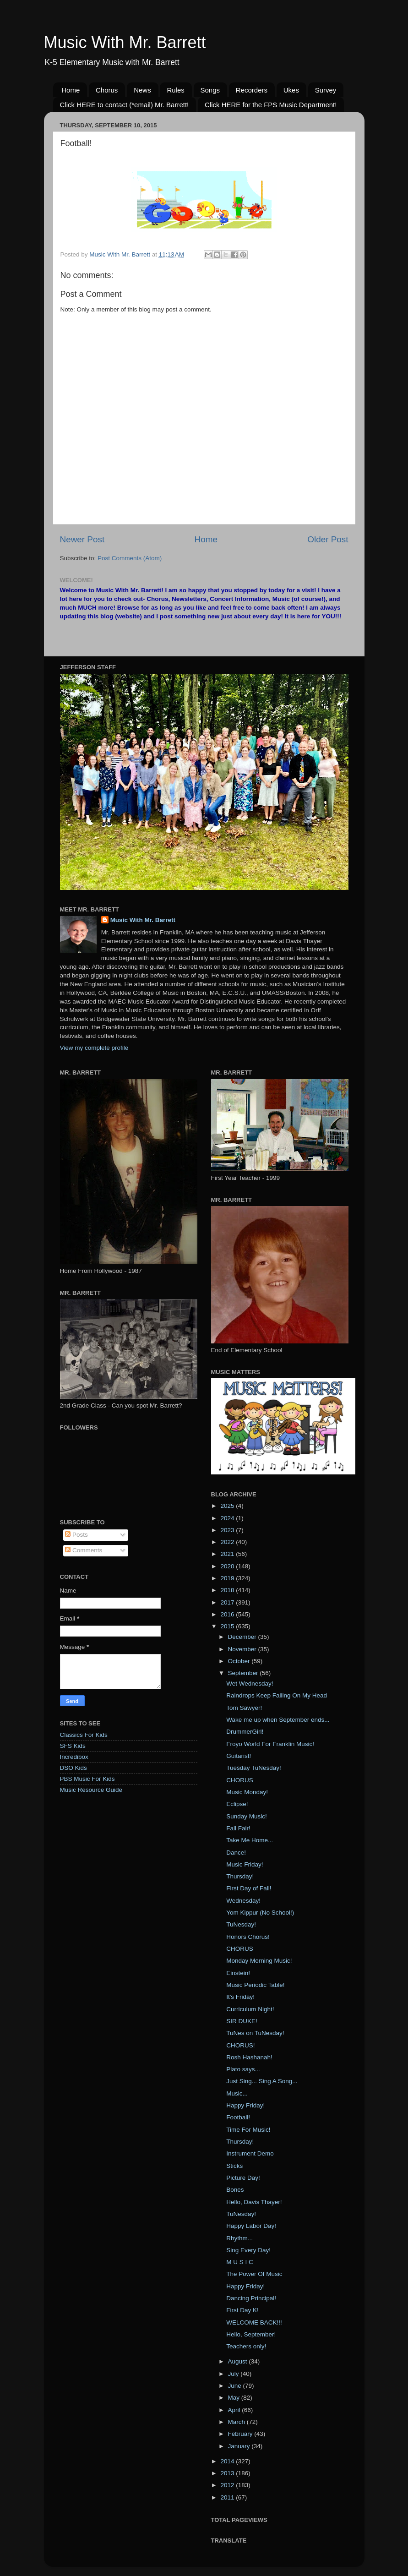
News (142, 90)
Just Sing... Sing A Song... (261, 2081)
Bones (235, 2189)
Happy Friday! (245, 2105)
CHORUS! (240, 2045)
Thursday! (240, 1876)
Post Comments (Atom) (130, 558)
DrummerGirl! (244, 1731)
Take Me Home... (249, 1840)
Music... (237, 2093)
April (235, 2410)
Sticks (234, 2165)
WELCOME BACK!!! (254, 2322)
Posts (76, 1534)
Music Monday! (247, 1792)
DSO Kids (73, 1767)
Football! (238, 2117)
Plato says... (243, 2069)
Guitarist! (238, 1755)
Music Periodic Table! (255, 1984)
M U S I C (239, 2262)
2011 (228, 2497)
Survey (326, 90)
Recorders (251, 90)
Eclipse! (237, 1804)
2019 (228, 1578)
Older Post (327, 539)
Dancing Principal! (251, 2298)
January (240, 2446)
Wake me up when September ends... (277, 1719)
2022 (228, 1542)
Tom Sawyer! (244, 1707)
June (235, 2385)
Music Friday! (244, 1864)
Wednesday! (243, 1900)
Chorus (107, 90)
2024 (228, 1518)
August (238, 2361)
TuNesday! (241, 1924)
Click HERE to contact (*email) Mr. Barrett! (124, 105)
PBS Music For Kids (87, 1778)
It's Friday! (240, 1996)
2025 (228, 1505)
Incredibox (74, 1756)
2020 (228, 1566)
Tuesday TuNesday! (253, 1767)
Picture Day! (243, 2177)
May (234, 2397)
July (234, 2373)
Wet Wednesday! (249, 1683)
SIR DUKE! (241, 2021)
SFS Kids (73, 1745)
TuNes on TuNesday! (255, 2033)
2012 (228, 2485)
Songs (210, 90)
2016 (228, 1614)
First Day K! (242, 2310)
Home (70, 90)
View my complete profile (94, 1047)
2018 (228, 1590)
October (240, 1661)
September (244, 1673)
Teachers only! (246, 2346)
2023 (228, 1530)
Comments (83, 1550)
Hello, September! (251, 2334)
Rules (175, 90)
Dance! (236, 1852)
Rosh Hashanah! (249, 2057)
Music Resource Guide (91, 1789)
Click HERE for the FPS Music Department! (271, 105)
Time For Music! (248, 2129)
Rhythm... (239, 2238)
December (243, 1636)
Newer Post (82, 539)
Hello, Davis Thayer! (254, 2202)
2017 (228, 1602)
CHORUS (239, 1780)
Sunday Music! (246, 1816)
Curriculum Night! (250, 2009)
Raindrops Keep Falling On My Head (276, 1695)
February (241, 2433)
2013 (228, 2473)
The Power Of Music (254, 2273)
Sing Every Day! (248, 2250)
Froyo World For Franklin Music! (270, 1744)
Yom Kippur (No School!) (260, 1912)
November (243, 1649)
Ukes (291, 90)
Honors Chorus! (248, 1936)
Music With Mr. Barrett (125, 42)
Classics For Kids (84, 1734)
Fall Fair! (238, 1828)
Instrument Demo (250, 2153)
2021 (228, 1553)
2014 (228, 2461)
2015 (228, 1626)
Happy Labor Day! (251, 2225)
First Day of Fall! (248, 1888)
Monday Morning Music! (259, 1960)
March (237, 2421)
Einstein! (238, 1973)
